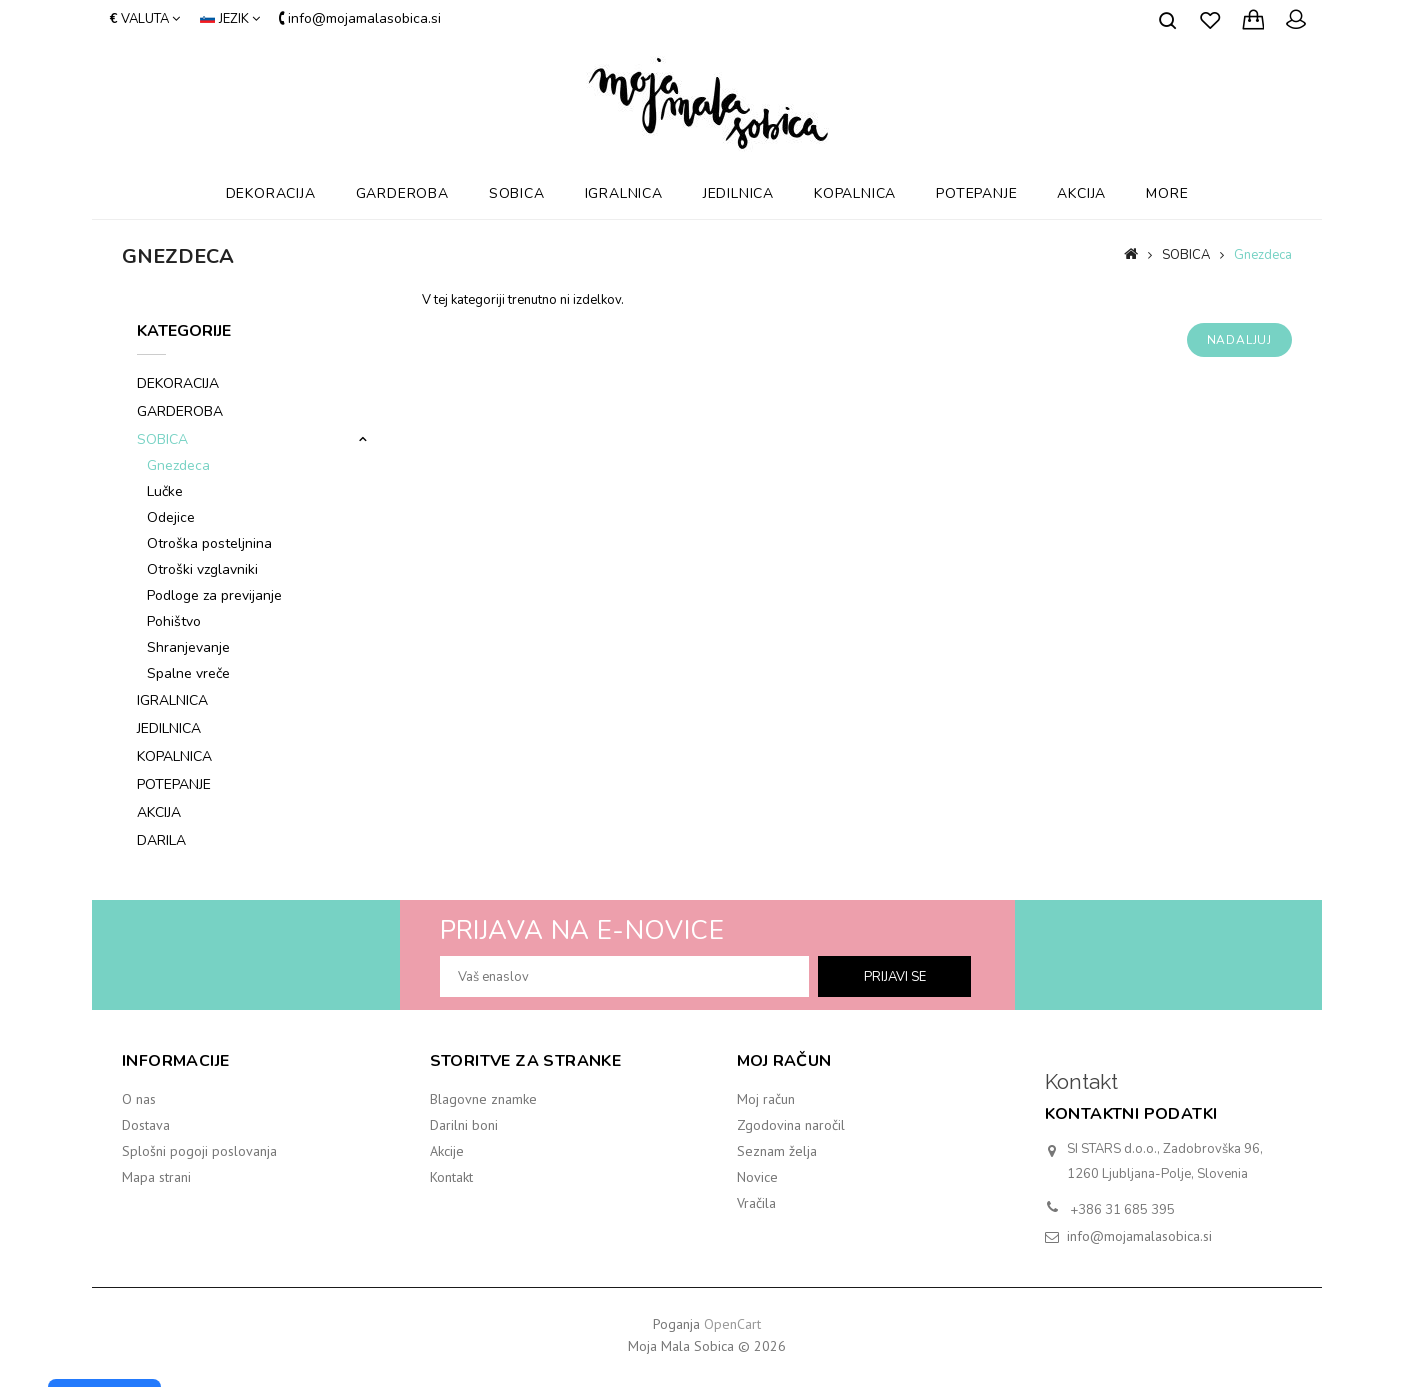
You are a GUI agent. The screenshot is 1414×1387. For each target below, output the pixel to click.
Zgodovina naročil (791, 1125)
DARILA (161, 840)
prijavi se (895, 977)
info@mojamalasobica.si (1139, 1236)
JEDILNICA (738, 193)
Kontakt (451, 1177)
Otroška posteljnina (209, 543)
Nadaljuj (1239, 340)
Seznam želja (777, 1151)
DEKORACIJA (271, 193)
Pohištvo (174, 621)
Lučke (165, 491)
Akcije (447, 1151)
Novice (757, 1177)
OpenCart (732, 1324)
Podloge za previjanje (214, 595)
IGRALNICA (624, 193)
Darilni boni (464, 1125)
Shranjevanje (188, 647)
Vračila (756, 1203)
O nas (139, 1099)
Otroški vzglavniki (202, 569)
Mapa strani (156, 1177)
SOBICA (517, 193)
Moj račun (766, 1099)
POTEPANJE (976, 193)
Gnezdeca (1263, 255)
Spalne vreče (188, 673)
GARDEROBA (402, 193)
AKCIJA (1081, 193)
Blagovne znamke (483, 1099)
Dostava (146, 1125)
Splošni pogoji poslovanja (199, 1151)
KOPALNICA (855, 193)
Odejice (171, 517)
